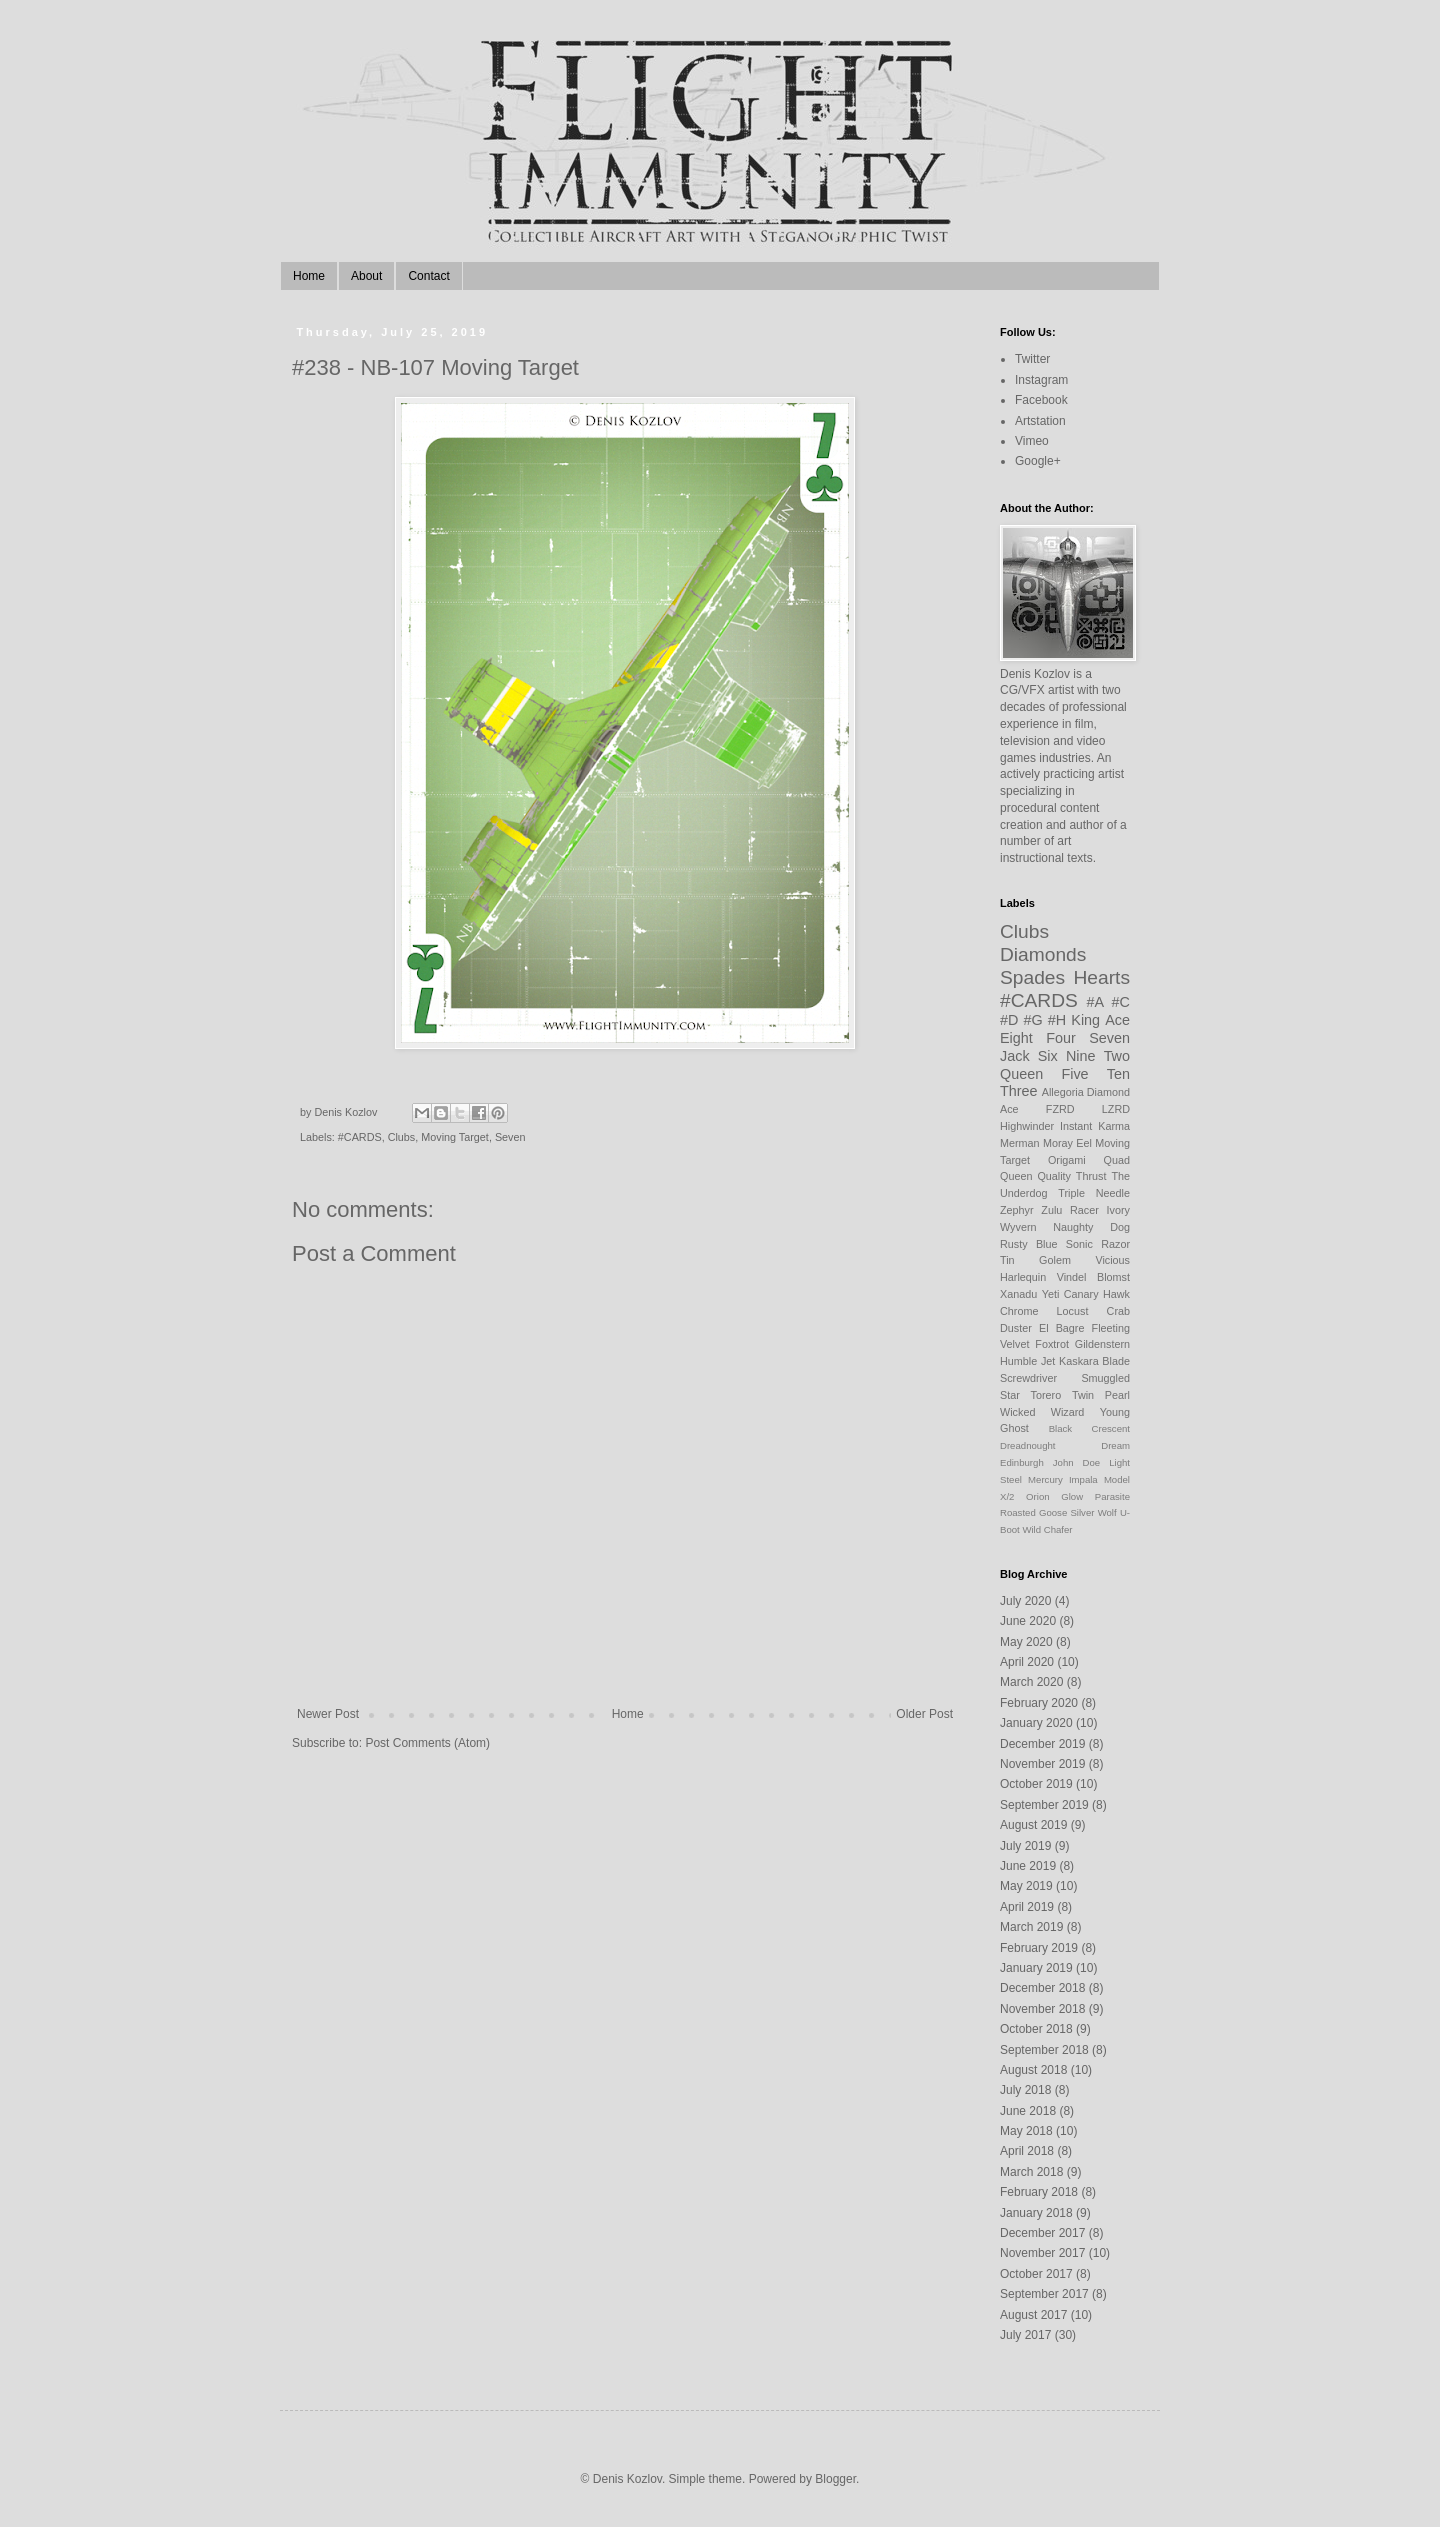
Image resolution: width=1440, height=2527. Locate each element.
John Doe (1076, 1462)
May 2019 (1026, 1886)
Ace (1117, 1020)
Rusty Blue (1029, 1244)
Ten (1118, 1074)
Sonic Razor (1098, 1244)
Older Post (924, 1714)
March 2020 (1031, 1682)
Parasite (1112, 1496)
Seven (510, 1137)
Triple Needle (1094, 1193)
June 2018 (1028, 2111)
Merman (1020, 1143)
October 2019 (1036, 1784)
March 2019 (1031, 1927)
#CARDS (360, 1137)
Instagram (1041, 380)
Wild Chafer (1047, 1529)
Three (1019, 1091)
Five (1074, 1074)
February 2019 (1039, 1948)
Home (309, 276)
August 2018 (1033, 2070)
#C (1121, 1002)
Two (1117, 1056)
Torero (1046, 1395)
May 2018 (1026, 2131)
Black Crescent (1089, 1428)
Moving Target (455, 1137)
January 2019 (1036, 1968)
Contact (428, 276)
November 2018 (1042, 2009)
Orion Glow (1054, 1496)
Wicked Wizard (1042, 1412)
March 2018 (1031, 2172)
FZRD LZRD (1088, 1109)
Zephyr (1017, 1210)
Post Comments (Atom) (427, 1743)
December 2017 (1042, 2233)
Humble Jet (1027, 1361)
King (1085, 1020)
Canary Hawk (1097, 1294)
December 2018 (1042, 1988)
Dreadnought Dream (1065, 1445)
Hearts (1101, 977)
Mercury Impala (1063, 1479)
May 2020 (1026, 1642)
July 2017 (1025, 2335)
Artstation (1040, 421)
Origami (1067, 1160)
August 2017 (1033, 2315)
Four (1061, 1038)
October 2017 (1036, 2274)
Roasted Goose (1033, 1512)
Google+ (1038, 461)
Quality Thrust (1071, 1176)
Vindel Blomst (1093, 1277)
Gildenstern (1102, 1344)
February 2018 (1039, 2192)
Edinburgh (1022, 1462)
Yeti (1051, 1294)
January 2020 (1036, 1723)
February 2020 (1039, 1703)
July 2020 (1025, 1601)
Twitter (1032, 359)
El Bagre (1062, 1328)
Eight (1016, 1038)
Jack (1015, 1056)
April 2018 (1027, 2151)
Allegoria (1063, 1092)
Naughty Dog (1091, 1227)
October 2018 (1036, 2029)
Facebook (1041, 400)
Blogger (835, 2479)
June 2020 (1028, 1621)
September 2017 (1044, 2294)
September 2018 (1044, 2050)
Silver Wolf (1093, 1512)
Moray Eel (1067, 1143)
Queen (1021, 1074)
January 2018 (1036, 2213)
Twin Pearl (1101, 1395)
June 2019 (1028, 1866)
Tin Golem (1035, 1260)
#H (1057, 1020)
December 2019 (1042, 1744)
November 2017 (1042, 2253)
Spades (1032, 977)
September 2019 (1044, 1805)
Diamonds (1043, 954)
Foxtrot (1052, 1344)
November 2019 (1042, 1764)
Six (1048, 1056)
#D (1009, 1020)
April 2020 (1027, 1662)
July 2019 (1025, 1846)
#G (1033, 1020)
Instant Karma (1095, 1126)
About (366, 276)
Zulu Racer (1070, 1210)
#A (1096, 1002)
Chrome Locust (1044, 1311)
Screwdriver (1028, 1378)
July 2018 (1025, 2090)
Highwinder (1027, 1126)
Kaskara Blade (1094, 1361)
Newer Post (328, 1714)
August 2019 (1033, 1825)
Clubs (402, 1137)
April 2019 (1027, 1907)
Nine (1081, 1056)
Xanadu (1018, 1294)
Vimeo (1032, 441)
